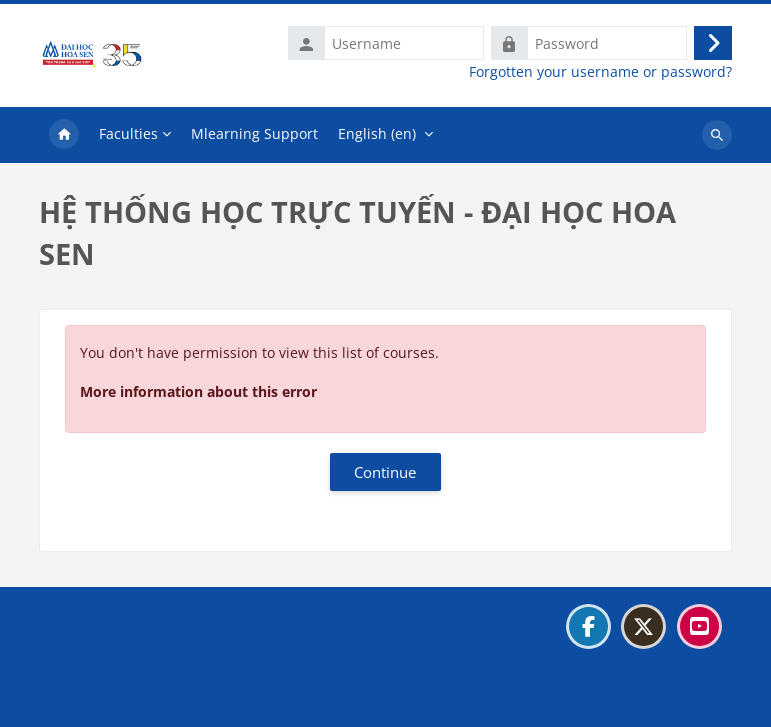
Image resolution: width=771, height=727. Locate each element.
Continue (385, 472)
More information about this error (198, 391)
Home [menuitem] (64, 135)
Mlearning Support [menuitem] (254, 133)
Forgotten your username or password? (600, 72)
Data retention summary (131, 675)
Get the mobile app (113, 700)
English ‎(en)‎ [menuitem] (377, 133)
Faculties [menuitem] (128, 133)
